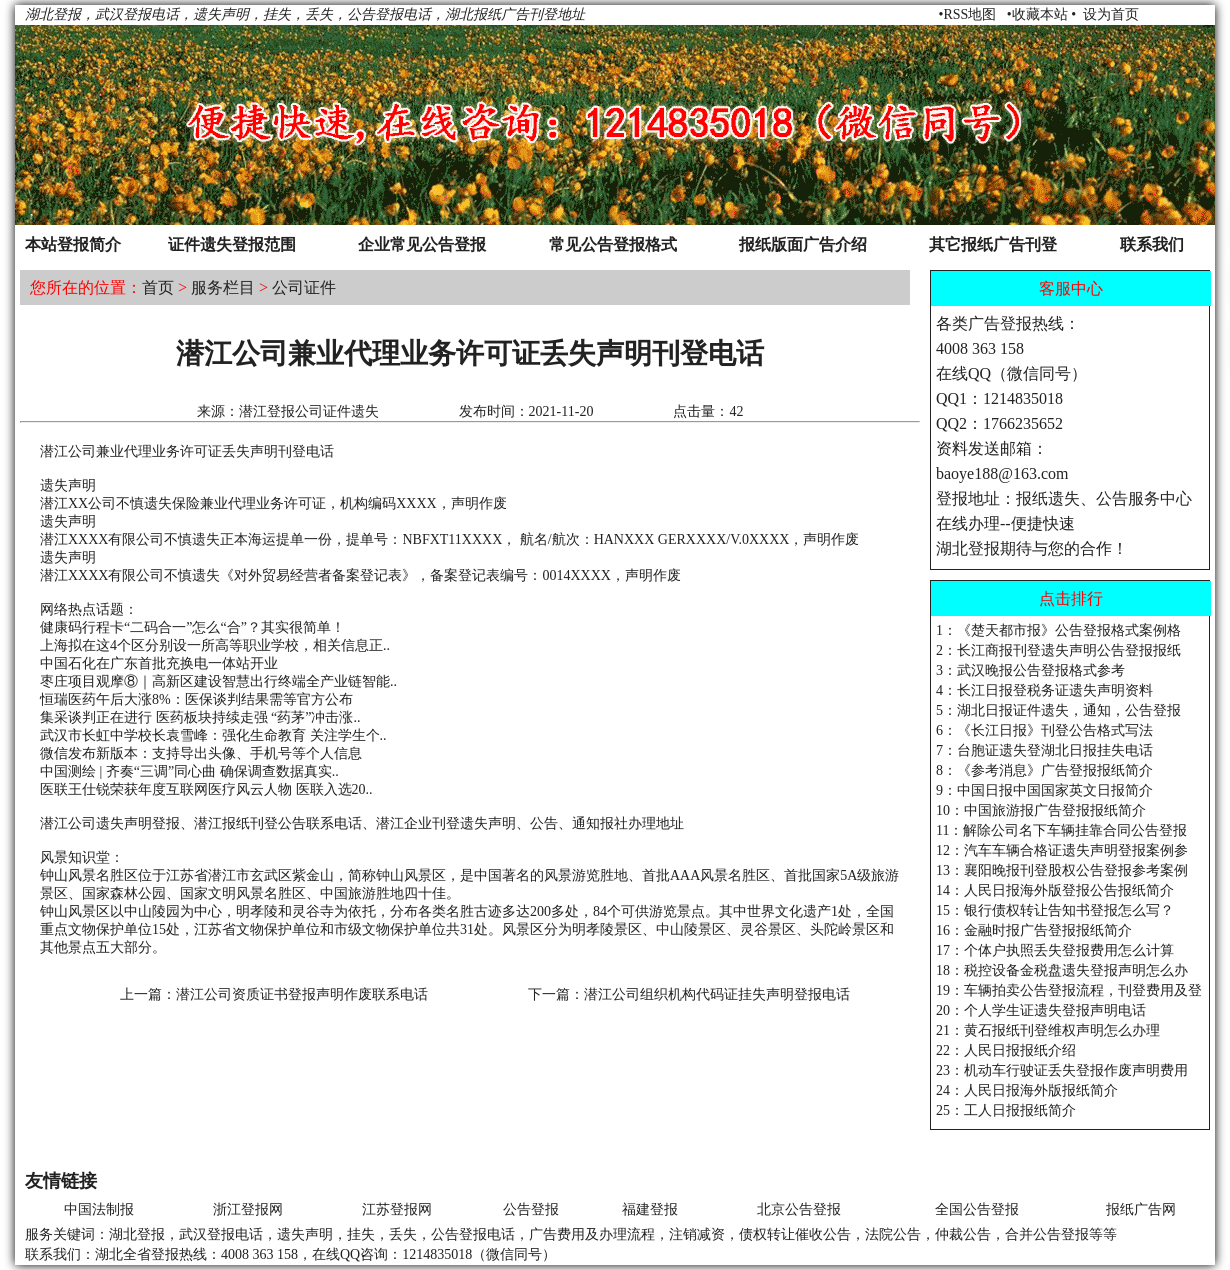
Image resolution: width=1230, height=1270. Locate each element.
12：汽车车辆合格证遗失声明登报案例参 (1062, 850)
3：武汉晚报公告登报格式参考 (1030, 670)
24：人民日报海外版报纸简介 (1027, 1090)
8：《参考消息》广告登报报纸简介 (1044, 770)
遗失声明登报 (138, 823)
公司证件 (304, 287)
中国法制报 (99, 1209)
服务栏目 (223, 287)
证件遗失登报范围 (232, 244)
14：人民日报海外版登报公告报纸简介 (1055, 890)
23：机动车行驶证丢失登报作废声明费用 (1062, 1070)
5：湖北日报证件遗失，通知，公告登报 (1058, 710)
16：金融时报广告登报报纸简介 (1034, 930)
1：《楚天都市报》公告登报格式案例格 (1058, 630)
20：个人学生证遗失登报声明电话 (1041, 1010)
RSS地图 (969, 14)
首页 (158, 287)
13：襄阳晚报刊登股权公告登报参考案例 (1062, 870)
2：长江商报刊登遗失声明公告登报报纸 (1058, 650)
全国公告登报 (977, 1209)
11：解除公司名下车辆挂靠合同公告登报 (1061, 830)
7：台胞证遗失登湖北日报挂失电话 (1044, 750)
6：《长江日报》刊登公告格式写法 (1044, 730)
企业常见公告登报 (422, 244)
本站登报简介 (73, 244)
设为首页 (1111, 14)
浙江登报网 (248, 1209)
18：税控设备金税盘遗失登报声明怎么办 (1062, 970)
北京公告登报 (799, 1209)
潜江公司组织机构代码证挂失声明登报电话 (717, 994)
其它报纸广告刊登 (993, 244)
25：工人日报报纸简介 (1006, 1110)
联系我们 (1152, 244)
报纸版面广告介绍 (803, 244)
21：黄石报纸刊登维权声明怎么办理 (1048, 1030)
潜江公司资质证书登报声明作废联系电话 (302, 994)
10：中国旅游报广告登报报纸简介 (1041, 810)
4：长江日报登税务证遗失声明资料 (1044, 690)
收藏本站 (1040, 14)
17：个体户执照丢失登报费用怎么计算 (1055, 950)
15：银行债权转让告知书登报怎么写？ (1055, 910)
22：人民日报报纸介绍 (1006, 1050)
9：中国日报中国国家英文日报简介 (1044, 790)
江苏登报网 (397, 1209)
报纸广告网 (1141, 1209)
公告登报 (531, 1209)
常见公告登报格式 (613, 244)
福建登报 (650, 1209)
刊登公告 (278, 823)
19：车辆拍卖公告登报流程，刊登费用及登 (1069, 990)
